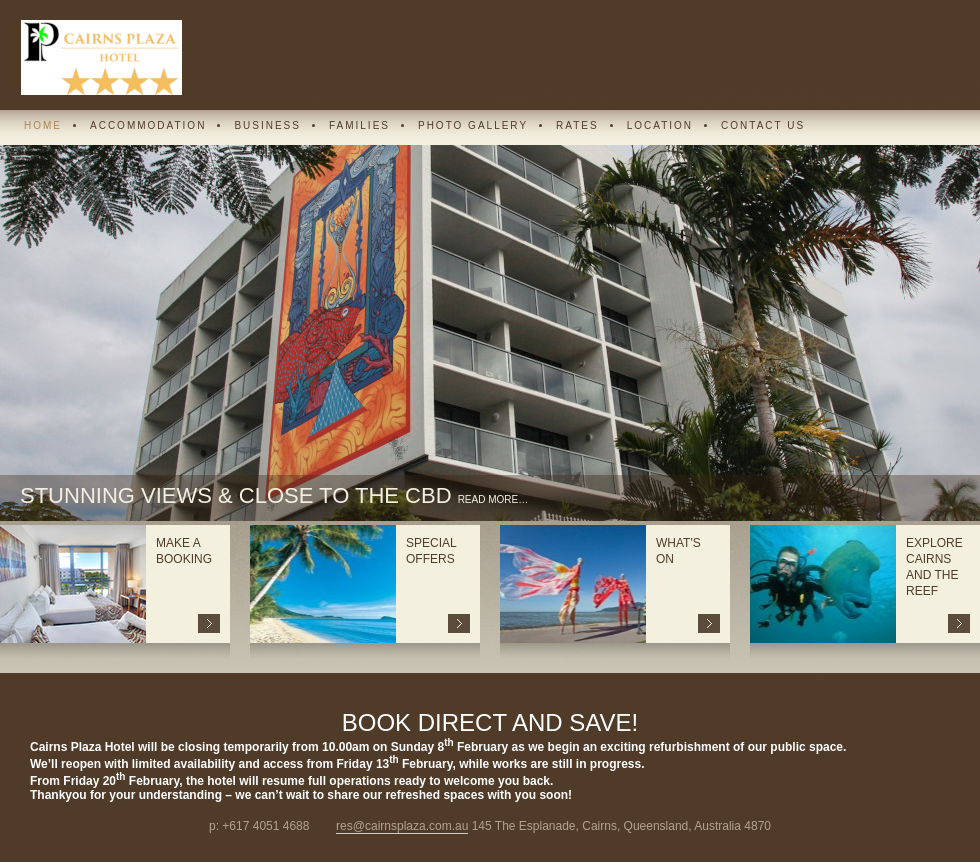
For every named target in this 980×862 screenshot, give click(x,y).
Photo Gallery (473, 125)
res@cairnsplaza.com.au (402, 826)
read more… (493, 499)
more (209, 623)
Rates (577, 125)
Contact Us (763, 125)
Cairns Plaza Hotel (101, 57)
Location (660, 125)
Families (359, 125)
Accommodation (148, 125)
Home (43, 125)
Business (267, 125)
